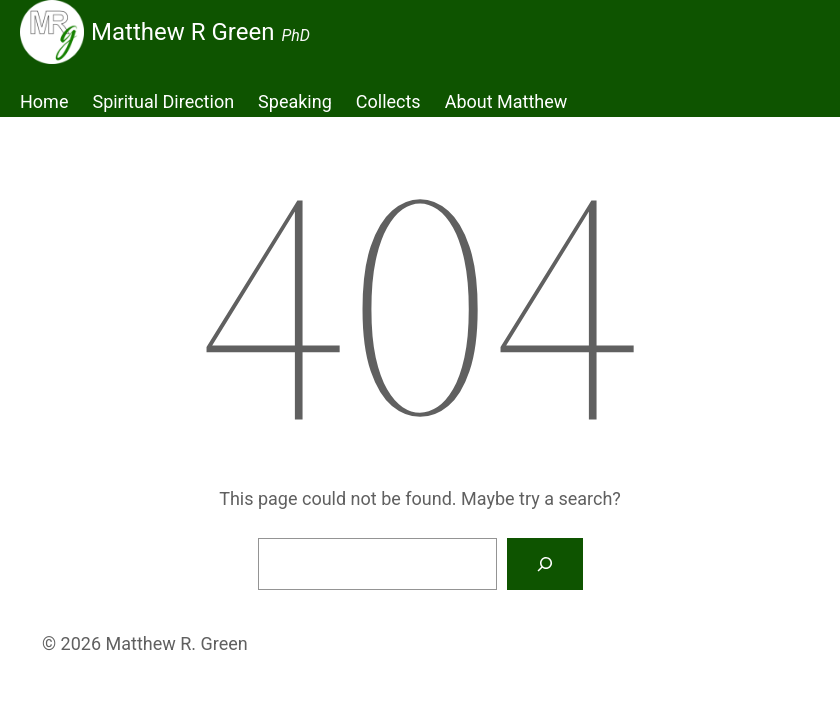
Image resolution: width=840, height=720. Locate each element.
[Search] (545, 564)
